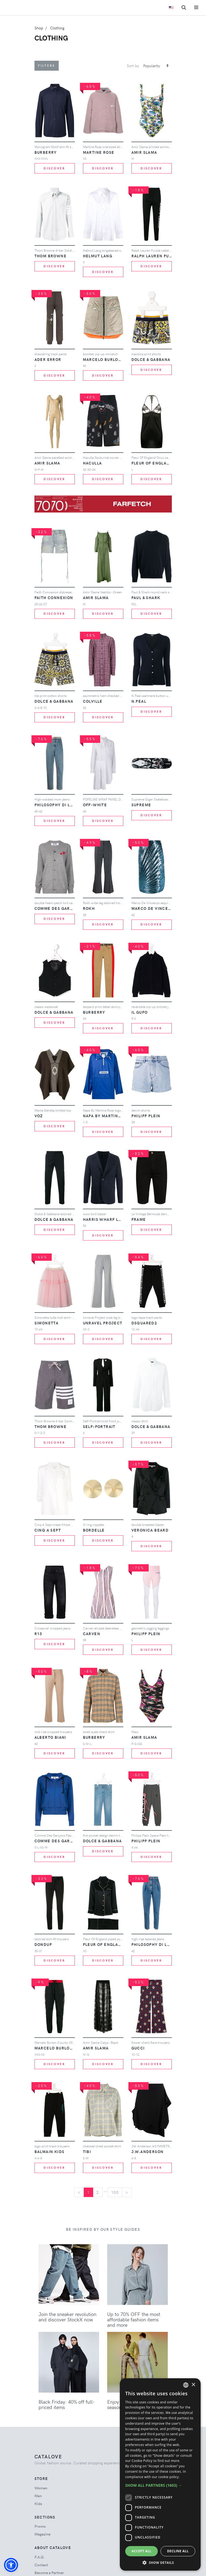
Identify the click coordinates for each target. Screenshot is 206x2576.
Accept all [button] (142, 2551)
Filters (46, 65)
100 (115, 2192)
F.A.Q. (39, 2557)
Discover (54, 168)
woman (40, 2487)
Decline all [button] (178, 2551)
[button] (11, 2565)
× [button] (193, 2385)
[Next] (127, 2192)
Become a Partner (49, 2572)
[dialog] (160, 2474)
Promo (40, 2526)
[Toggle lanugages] (171, 7)
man (38, 2495)
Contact (41, 2564)
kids (38, 2503)
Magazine (42, 2534)
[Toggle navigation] (196, 7)
